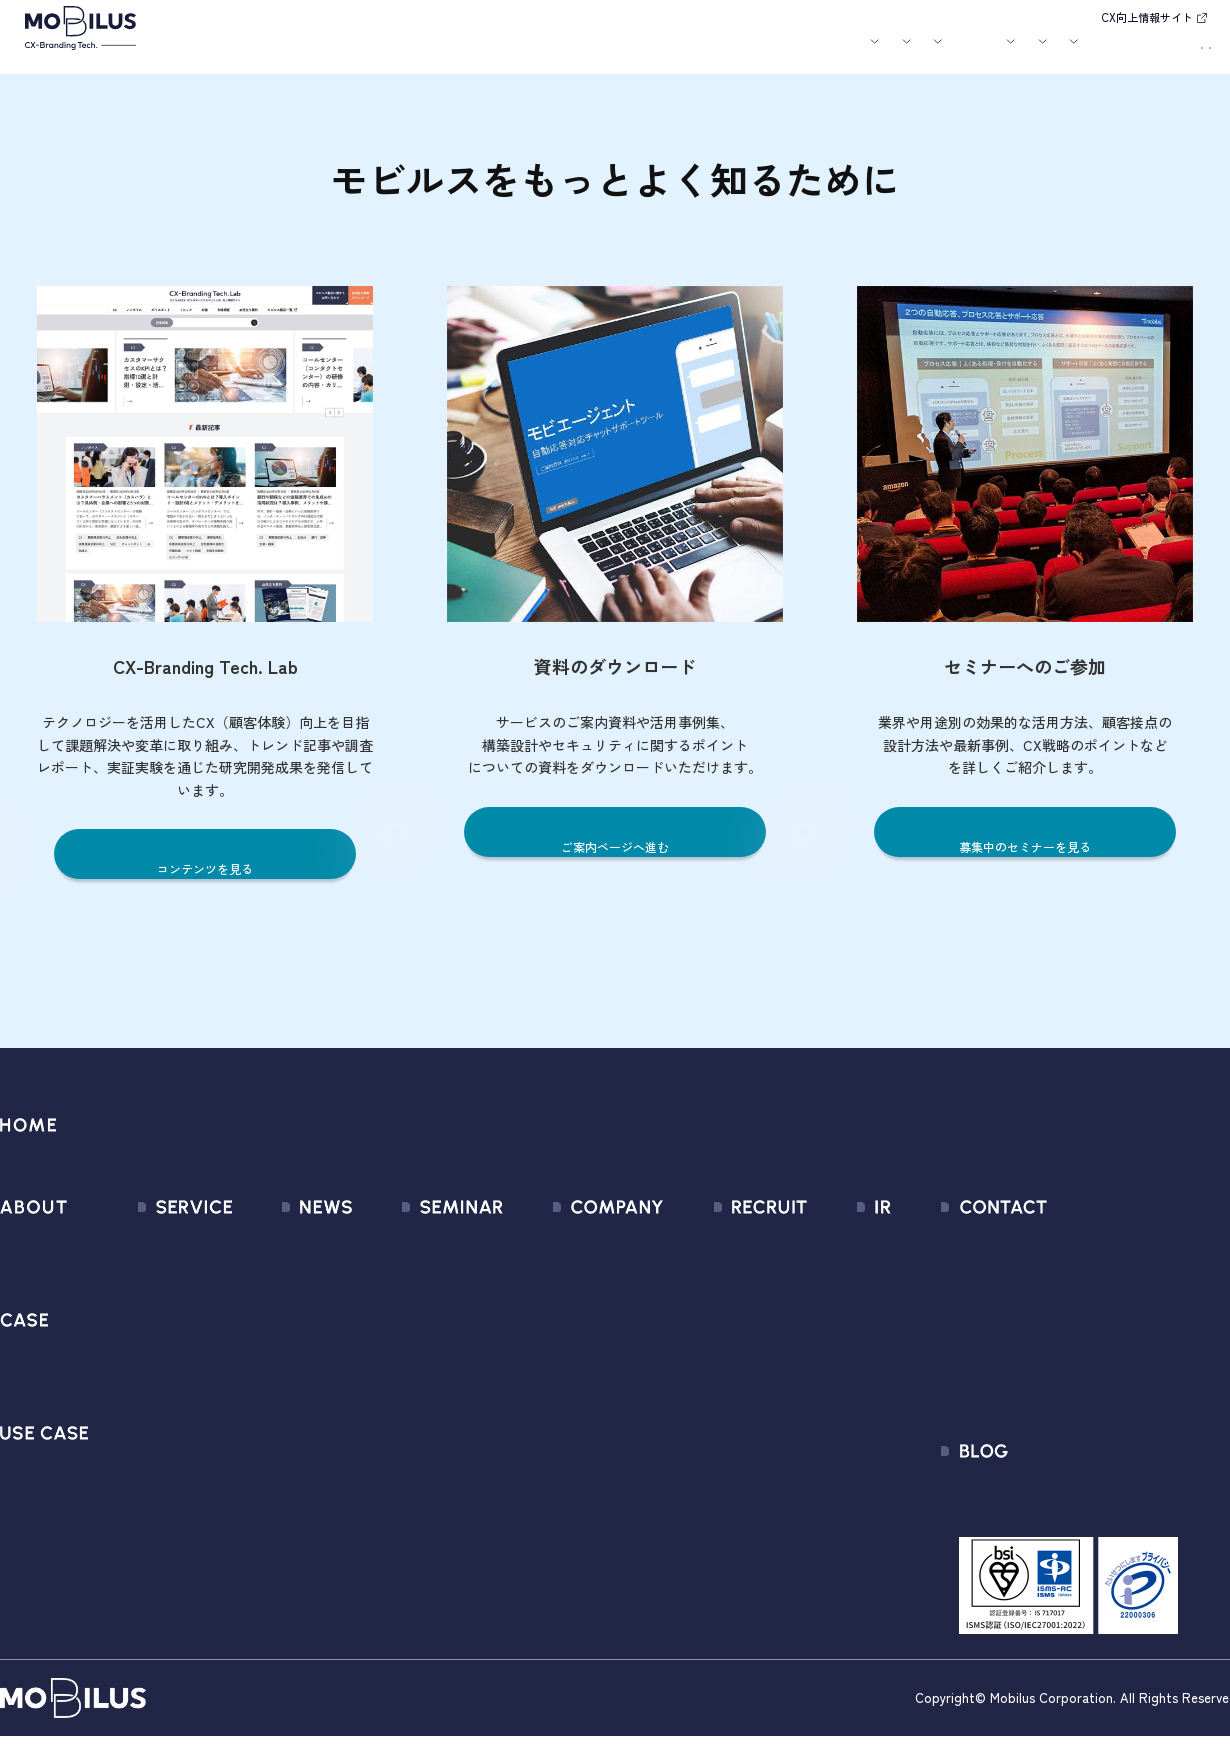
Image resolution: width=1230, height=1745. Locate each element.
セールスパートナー (564, 1315)
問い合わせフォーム (1071, 1243)
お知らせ (626, 53)
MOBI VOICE (150, 1423)
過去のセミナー (412, 1279)
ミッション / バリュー (572, 1351)
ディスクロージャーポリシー (889, 1423)
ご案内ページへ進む (615, 845)
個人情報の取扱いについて (587, 1387)
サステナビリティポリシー (587, 1495)
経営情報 (822, 1243)
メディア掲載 (268, 1315)
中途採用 (723, 1279)
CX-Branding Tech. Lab (1080, 1503)
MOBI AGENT (154, 1351)
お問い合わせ (1075, 50)
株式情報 (822, 1315)
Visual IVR (143, 1495)
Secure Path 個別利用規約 (1091, 1351)
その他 (245, 1351)
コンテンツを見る (205, 867)
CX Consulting (158, 1279)
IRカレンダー (835, 1351)
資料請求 (1172, 50)
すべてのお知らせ (283, 1243)
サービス (377, 53)
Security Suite (158, 1531)
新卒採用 (723, 1243)
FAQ (806, 1387)
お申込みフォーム (1064, 1279)
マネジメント (542, 1279)
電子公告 (822, 1495)
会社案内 (821, 53)
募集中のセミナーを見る (1025, 845)
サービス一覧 (156, 1243)
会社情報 (527, 1243)
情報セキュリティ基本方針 (587, 1423)
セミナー (683, 53)
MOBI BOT (145, 1387)
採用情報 (896, 53)
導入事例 (452, 53)
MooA (130, 1315)
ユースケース (539, 53)
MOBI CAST (149, 1459)
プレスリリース (275, 1279)
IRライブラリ (835, 1279)
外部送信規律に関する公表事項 (1109, 1387)
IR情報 (966, 53)
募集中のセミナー (420, 1243)
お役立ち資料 (752, 53)
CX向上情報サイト (1147, 17)
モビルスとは (308, 53)
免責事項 (822, 1459)
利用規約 (1034, 1315)
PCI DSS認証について (569, 1459)
